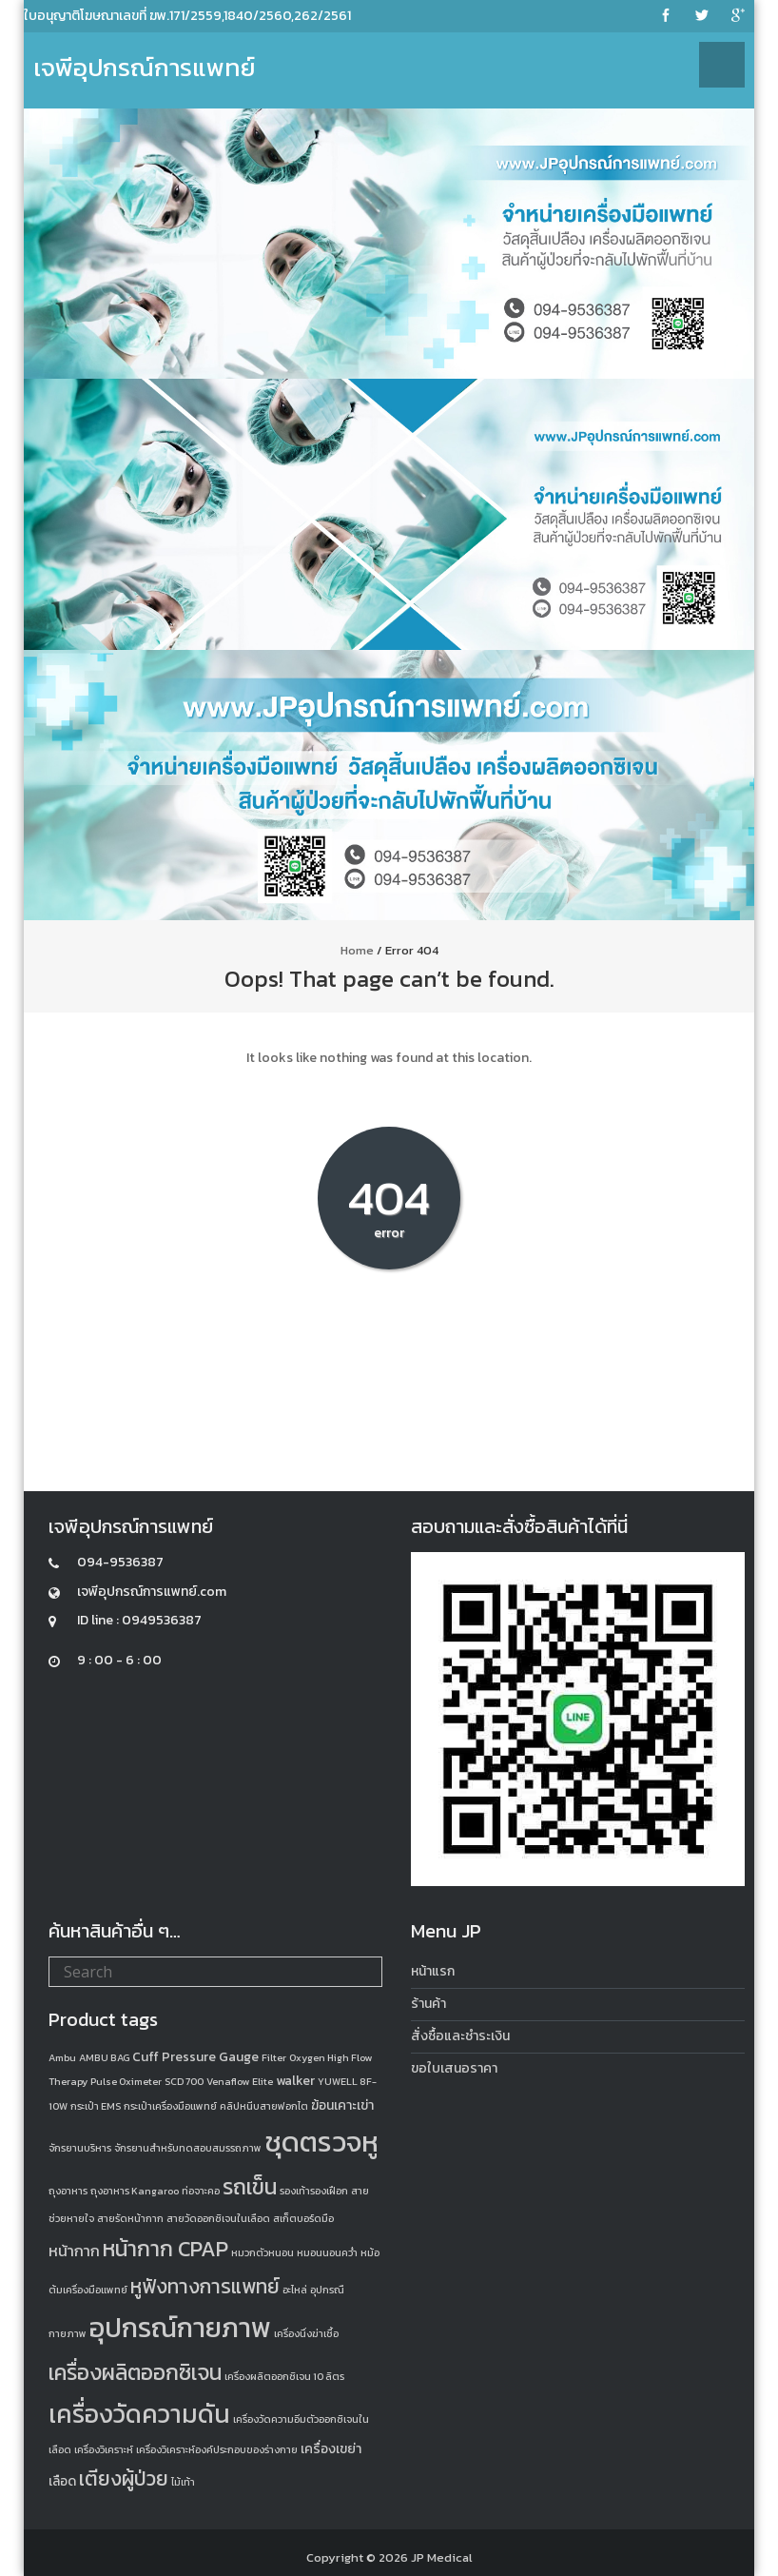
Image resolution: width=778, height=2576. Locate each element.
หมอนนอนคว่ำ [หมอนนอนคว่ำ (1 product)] (327, 2252)
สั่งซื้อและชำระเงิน (460, 2036)
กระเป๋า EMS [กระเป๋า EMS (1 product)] (95, 2106)
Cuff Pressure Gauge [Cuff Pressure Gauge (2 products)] (195, 2057)
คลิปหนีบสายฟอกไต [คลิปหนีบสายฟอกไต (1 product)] (264, 2106)
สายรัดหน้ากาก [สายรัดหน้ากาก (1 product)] (130, 2218)
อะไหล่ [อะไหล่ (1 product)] (294, 2289)
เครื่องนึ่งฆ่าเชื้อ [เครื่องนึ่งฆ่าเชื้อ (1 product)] (306, 2333)
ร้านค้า (428, 2004)
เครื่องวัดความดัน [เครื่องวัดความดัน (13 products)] (139, 2413)
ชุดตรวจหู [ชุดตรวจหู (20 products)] (321, 2142)
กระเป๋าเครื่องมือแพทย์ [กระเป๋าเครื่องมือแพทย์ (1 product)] (170, 2106)
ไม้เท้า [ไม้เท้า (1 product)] (183, 2481)
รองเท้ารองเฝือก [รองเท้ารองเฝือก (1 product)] (314, 2190)
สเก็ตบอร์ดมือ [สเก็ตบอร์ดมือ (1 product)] (303, 2218)
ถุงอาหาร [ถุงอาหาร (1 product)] (68, 2190)
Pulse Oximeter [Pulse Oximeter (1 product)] (126, 2081)
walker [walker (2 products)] (295, 2081)
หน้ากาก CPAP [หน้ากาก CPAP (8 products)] (165, 2248)
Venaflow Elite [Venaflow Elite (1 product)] (239, 2081)
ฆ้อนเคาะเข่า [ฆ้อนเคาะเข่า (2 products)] (342, 2105)
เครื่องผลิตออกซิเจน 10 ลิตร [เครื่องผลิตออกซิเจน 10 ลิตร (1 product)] (284, 2376)
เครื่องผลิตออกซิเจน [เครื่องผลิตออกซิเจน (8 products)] (135, 2372)
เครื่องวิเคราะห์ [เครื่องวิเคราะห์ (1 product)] (103, 2449)
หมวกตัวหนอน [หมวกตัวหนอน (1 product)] (262, 2252)
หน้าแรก (433, 1971)
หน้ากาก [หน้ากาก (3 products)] (74, 2250)
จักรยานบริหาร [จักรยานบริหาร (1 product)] (80, 2147)
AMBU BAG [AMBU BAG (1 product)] (104, 2057)
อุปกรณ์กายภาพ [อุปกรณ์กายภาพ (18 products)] (180, 2328)
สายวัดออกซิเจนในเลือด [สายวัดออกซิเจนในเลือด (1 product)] (218, 2218)
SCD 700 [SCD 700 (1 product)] (184, 2081)
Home (357, 950)
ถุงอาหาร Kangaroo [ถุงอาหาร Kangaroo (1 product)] (134, 2190)
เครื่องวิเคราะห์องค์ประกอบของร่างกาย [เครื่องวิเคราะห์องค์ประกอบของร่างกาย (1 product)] (217, 2449)
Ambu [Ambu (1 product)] (62, 2057)
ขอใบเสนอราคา (454, 2068)
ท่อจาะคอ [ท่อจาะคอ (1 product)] (201, 2190)
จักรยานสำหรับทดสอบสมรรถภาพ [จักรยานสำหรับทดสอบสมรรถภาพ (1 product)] (188, 2147)
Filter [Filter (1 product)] (274, 2057)
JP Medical (442, 2557)
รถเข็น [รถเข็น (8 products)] (250, 2187)
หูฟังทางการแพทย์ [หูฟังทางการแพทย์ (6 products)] (205, 2286)
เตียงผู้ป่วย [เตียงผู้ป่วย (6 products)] (123, 2478)
